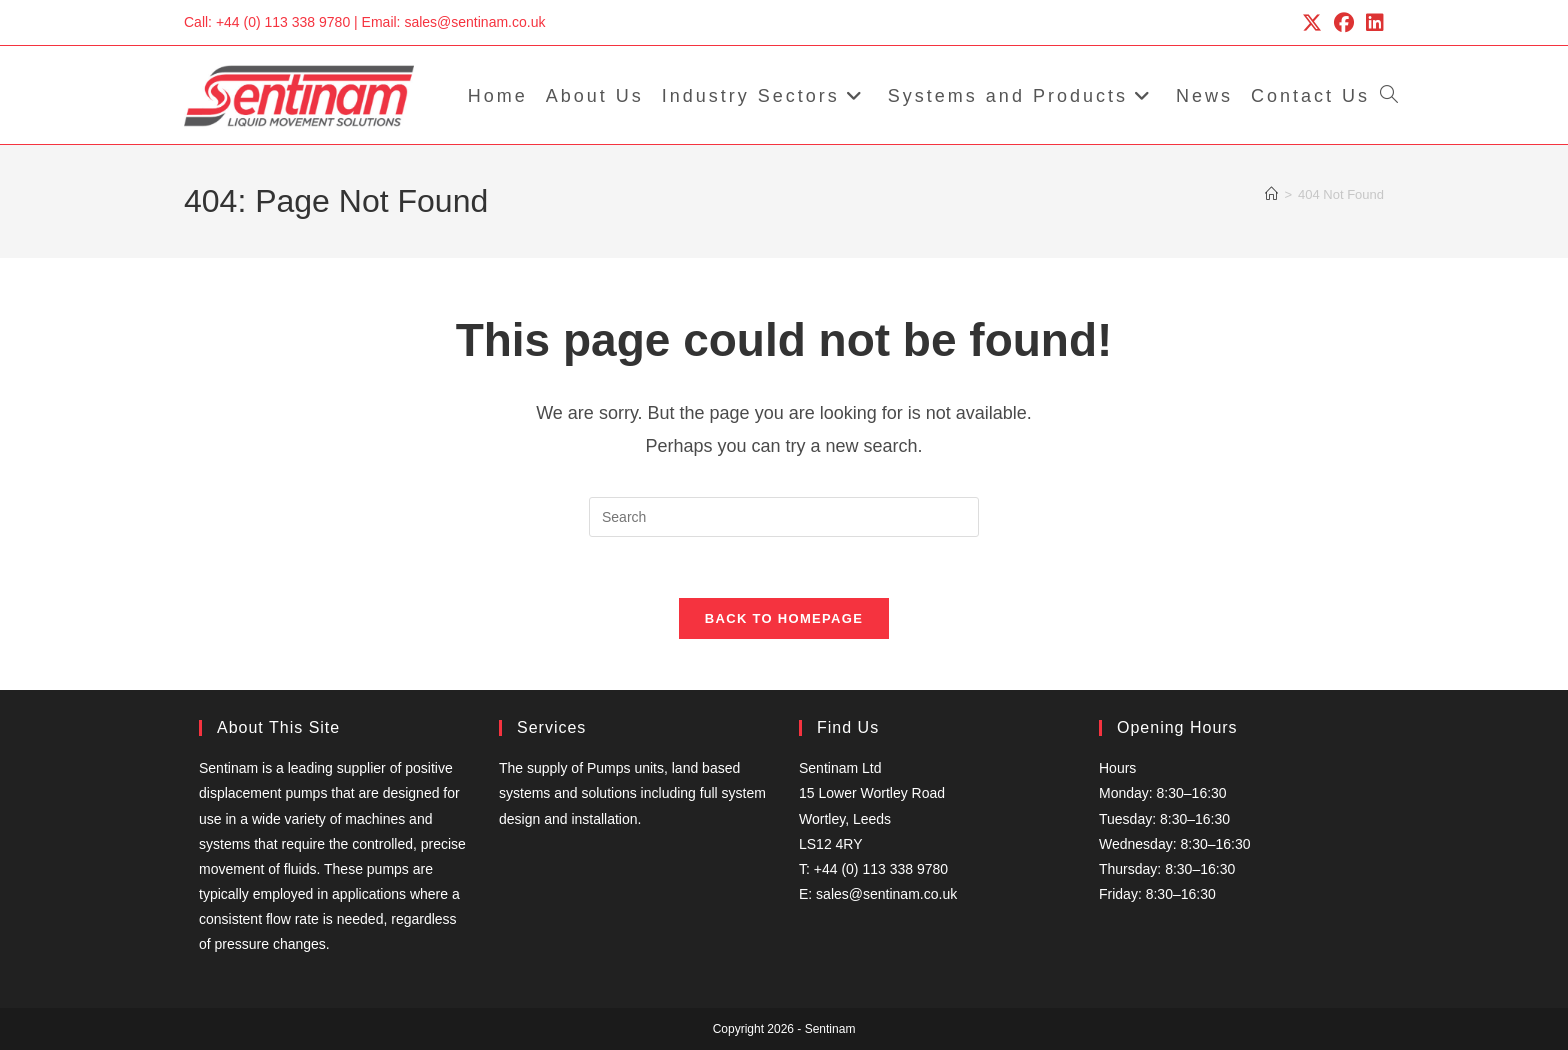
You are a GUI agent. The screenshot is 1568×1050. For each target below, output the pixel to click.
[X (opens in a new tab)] (1312, 23)
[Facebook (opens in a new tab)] (1344, 23)
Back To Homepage (784, 618)
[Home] (1271, 194)
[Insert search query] (784, 517)
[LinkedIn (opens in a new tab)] (1372, 23)
